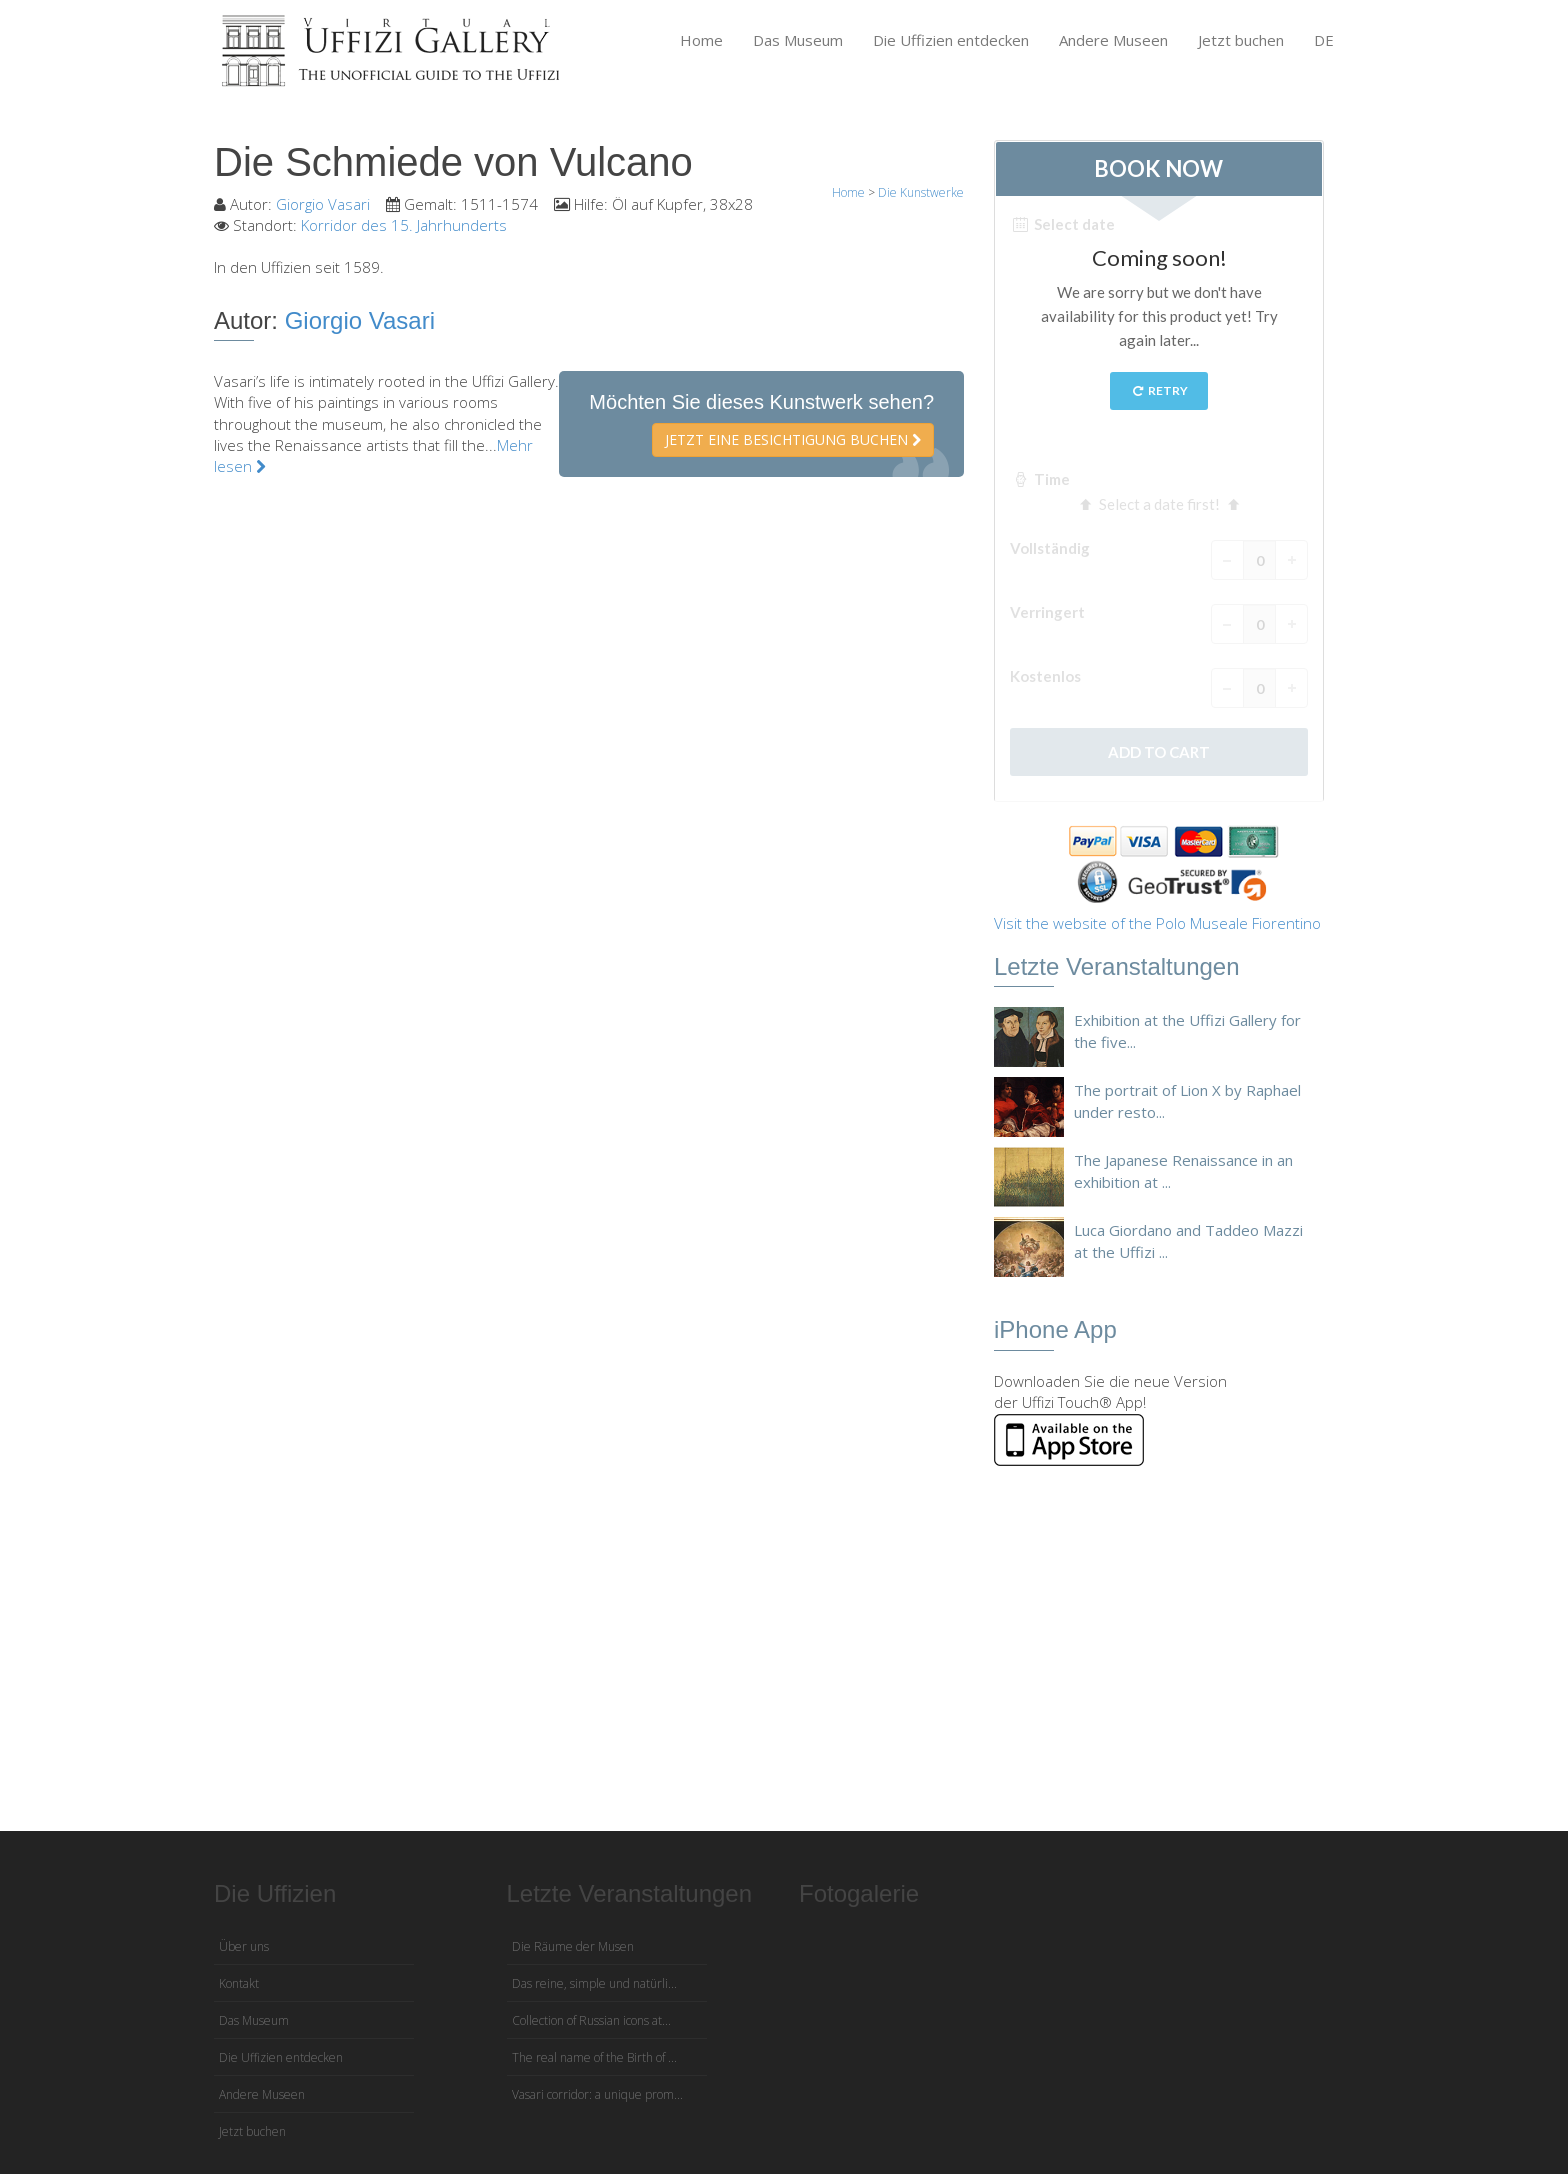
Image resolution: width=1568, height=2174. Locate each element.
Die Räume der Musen (573, 1946)
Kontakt (239, 1983)
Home (701, 40)
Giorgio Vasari (323, 204)
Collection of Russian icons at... (591, 2020)
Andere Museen (1113, 40)
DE (1324, 40)
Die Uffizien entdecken (951, 40)
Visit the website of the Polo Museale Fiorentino (1157, 923)
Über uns (244, 1946)
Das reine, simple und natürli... (594, 1983)
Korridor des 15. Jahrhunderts (404, 225)
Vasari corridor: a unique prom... (597, 2094)
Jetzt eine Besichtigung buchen (793, 439)
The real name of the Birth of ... (594, 2057)
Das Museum (798, 40)
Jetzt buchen (1241, 40)
